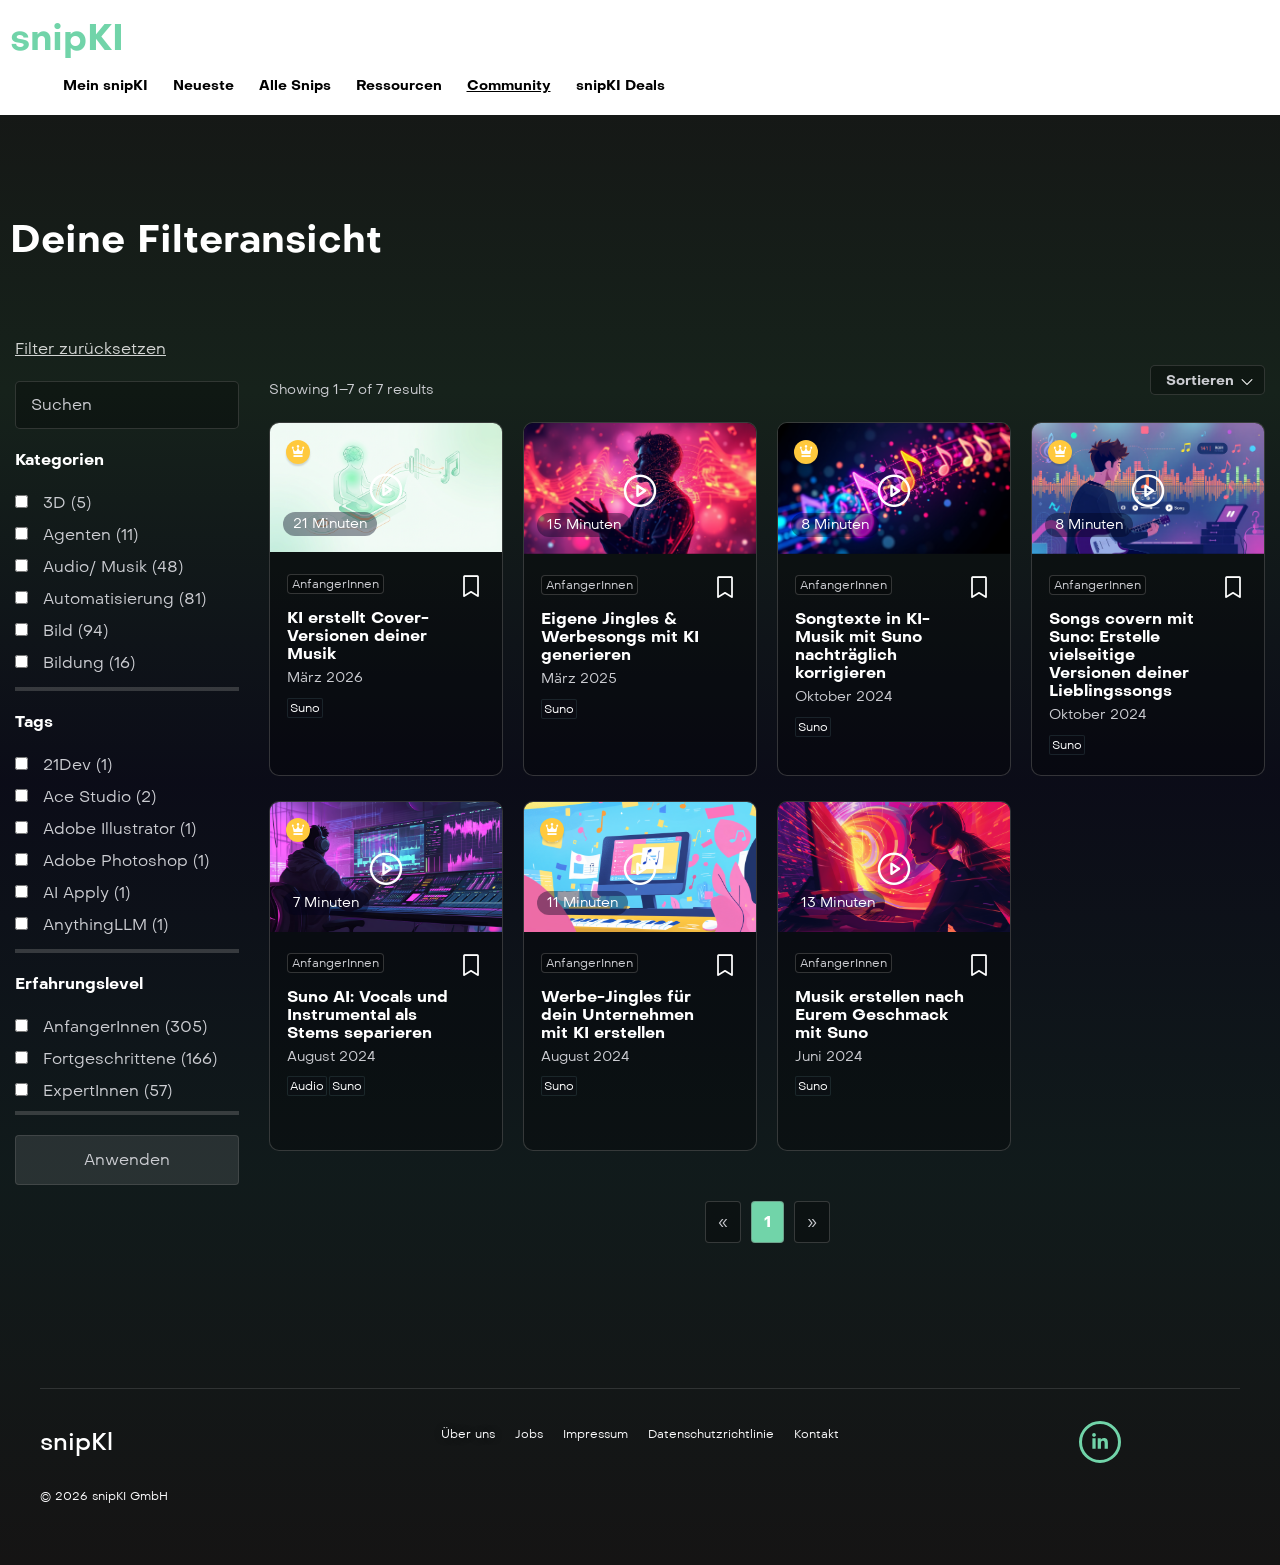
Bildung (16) (75, 662)
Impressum (595, 1434)
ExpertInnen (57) (93, 1090)
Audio (307, 1086)
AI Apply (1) (72, 892)
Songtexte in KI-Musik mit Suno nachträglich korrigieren (862, 645)
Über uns (468, 1434)
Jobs (529, 1434)
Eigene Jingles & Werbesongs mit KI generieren (620, 636)
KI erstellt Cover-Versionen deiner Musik (358, 635)
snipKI (67, 38)
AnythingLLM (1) (91, 924)
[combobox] (1207, 380)
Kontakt (816, 1434)
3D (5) (53, 502)
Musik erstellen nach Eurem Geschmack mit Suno (879, 1014)
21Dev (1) (63, 764)
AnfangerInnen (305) (111, 1026)
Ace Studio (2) (85, 796)
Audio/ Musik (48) (99, 566)
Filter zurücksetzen (90, 348)
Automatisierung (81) (110, 598)
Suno (305, 708)
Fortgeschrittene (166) (116, 1058)
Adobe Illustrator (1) (105, 828)
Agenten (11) (76, 534)
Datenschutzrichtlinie (711, 1434)
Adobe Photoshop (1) (112, 860)
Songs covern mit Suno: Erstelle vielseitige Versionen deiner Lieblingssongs (1121, 654)
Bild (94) (61, 630)
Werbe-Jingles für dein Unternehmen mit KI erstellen (617, 1014)
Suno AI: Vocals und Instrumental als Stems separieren (367, 1014)
